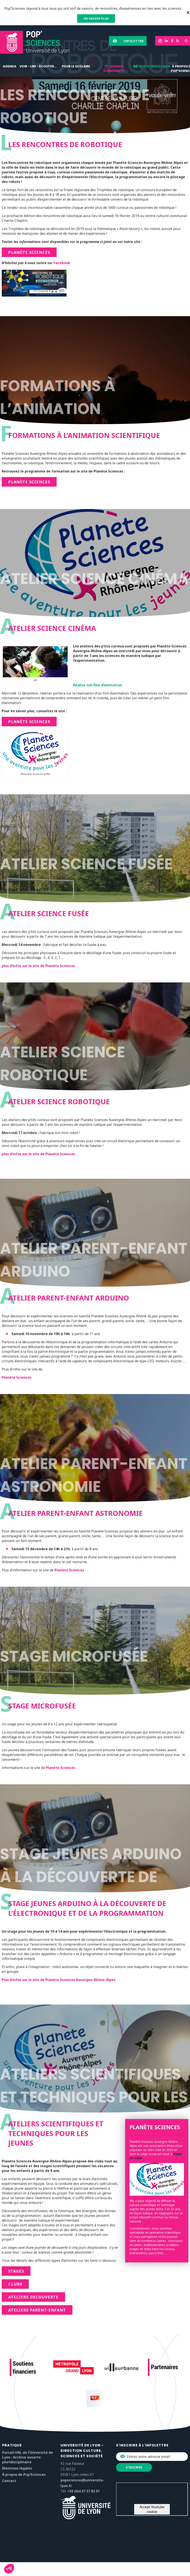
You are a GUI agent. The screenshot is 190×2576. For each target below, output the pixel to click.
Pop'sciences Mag (154, 66)
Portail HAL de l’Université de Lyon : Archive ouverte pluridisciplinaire (27, 2457)
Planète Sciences (29, 481)
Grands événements (114, 68)
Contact (9, 2480)
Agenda (9, 66)
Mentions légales (17, 2468)
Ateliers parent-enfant (37, 2310)
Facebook (62, 262)
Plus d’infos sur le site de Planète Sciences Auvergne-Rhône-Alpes (58, 1979)
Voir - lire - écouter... (37, 66)
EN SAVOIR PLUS (96, 18)
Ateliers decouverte (33, 2297)
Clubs (15, 2284)
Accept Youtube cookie (152, 2509)
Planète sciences (29, 252)
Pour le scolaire (76, 66)
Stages (16, 2271)
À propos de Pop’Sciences (24, 2474)
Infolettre (133, 41)
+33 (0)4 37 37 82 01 (83, 2491)
